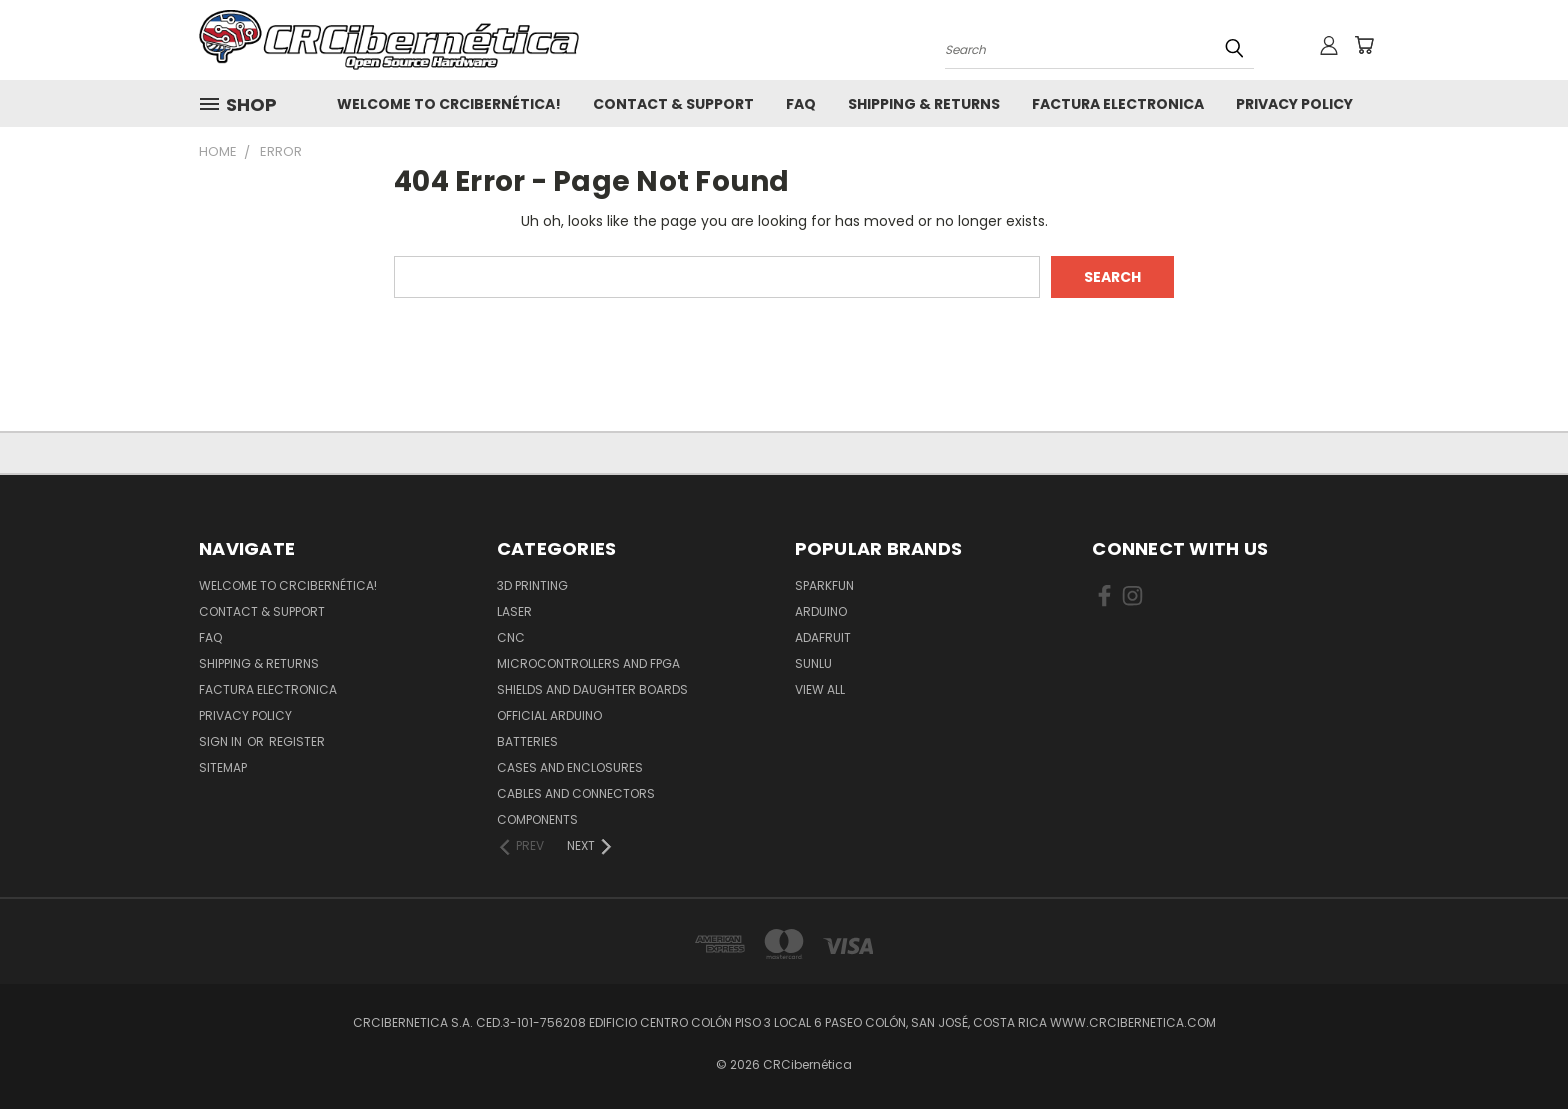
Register (297, 741)
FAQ (801, 104)
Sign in (222, 741)
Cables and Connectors (576, 793)
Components (537, 819)
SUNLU (813, 663)
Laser (514, 611)
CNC (511, 637)
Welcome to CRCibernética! (449, 104)
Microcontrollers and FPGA (588, 663)
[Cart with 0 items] (1364, 45)
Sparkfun (824, 585)
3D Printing (532, 585)
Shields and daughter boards (592, 689)
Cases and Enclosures (570, 767)
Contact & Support (673, 104)
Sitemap (223, 767)
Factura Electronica (1118, 104)
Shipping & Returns (924, 104)
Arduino (821, 611)
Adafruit (823, 637)
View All (820, 689)
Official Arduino (549, 715)
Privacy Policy (1294, 104)
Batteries (527, 741)
